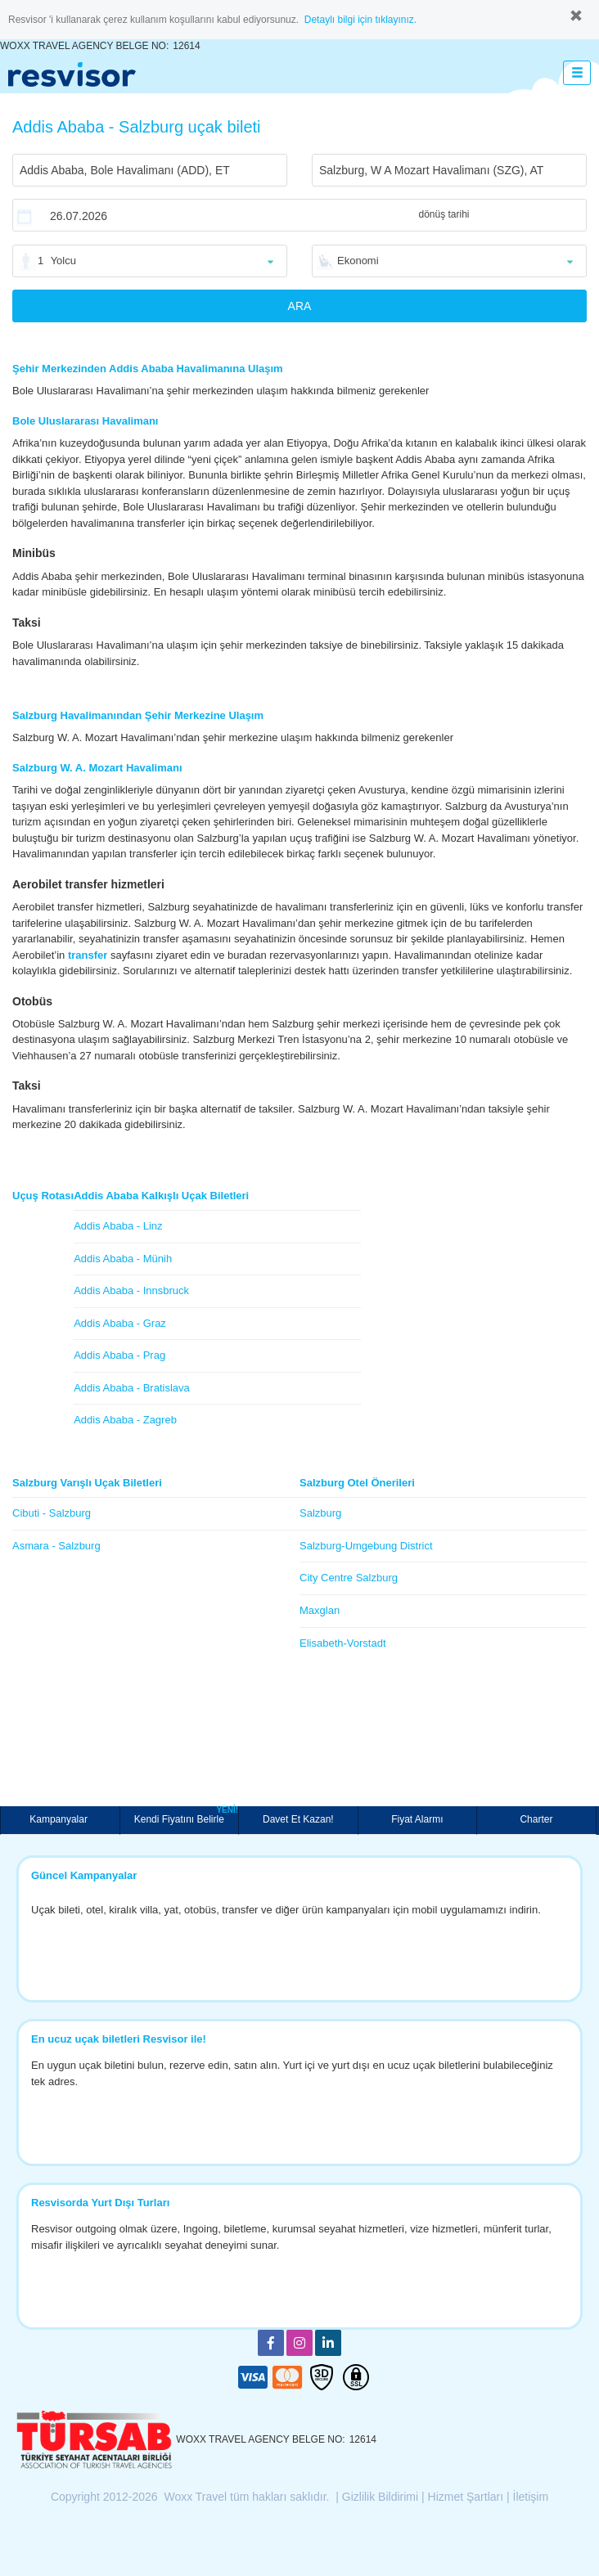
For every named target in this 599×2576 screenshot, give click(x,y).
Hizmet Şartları (466, 2496)
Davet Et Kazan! (298, 1819)
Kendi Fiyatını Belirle (186, 1815)
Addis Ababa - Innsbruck (131, 1290)
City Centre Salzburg (349, 1577)
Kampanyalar (59, 1819)
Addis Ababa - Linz (118, 1226)
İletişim (531, 2496)
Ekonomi (358, 260)
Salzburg (320, 1513)
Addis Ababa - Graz (120, 1323)
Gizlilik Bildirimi (380, 2496)
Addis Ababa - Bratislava (132, 1388)
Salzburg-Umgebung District (366, 1546)
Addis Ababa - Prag (119, 1355)
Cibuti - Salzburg (51, 1513)
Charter (536, 1819)
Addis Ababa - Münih (123, 1258)
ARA (300, 305)
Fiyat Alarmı (417, 1819)
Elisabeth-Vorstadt (343, 1643)
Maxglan (320, 1610)
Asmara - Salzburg (56, 1546)
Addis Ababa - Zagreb (125, 1420)
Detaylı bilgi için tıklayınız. (360, 19)
